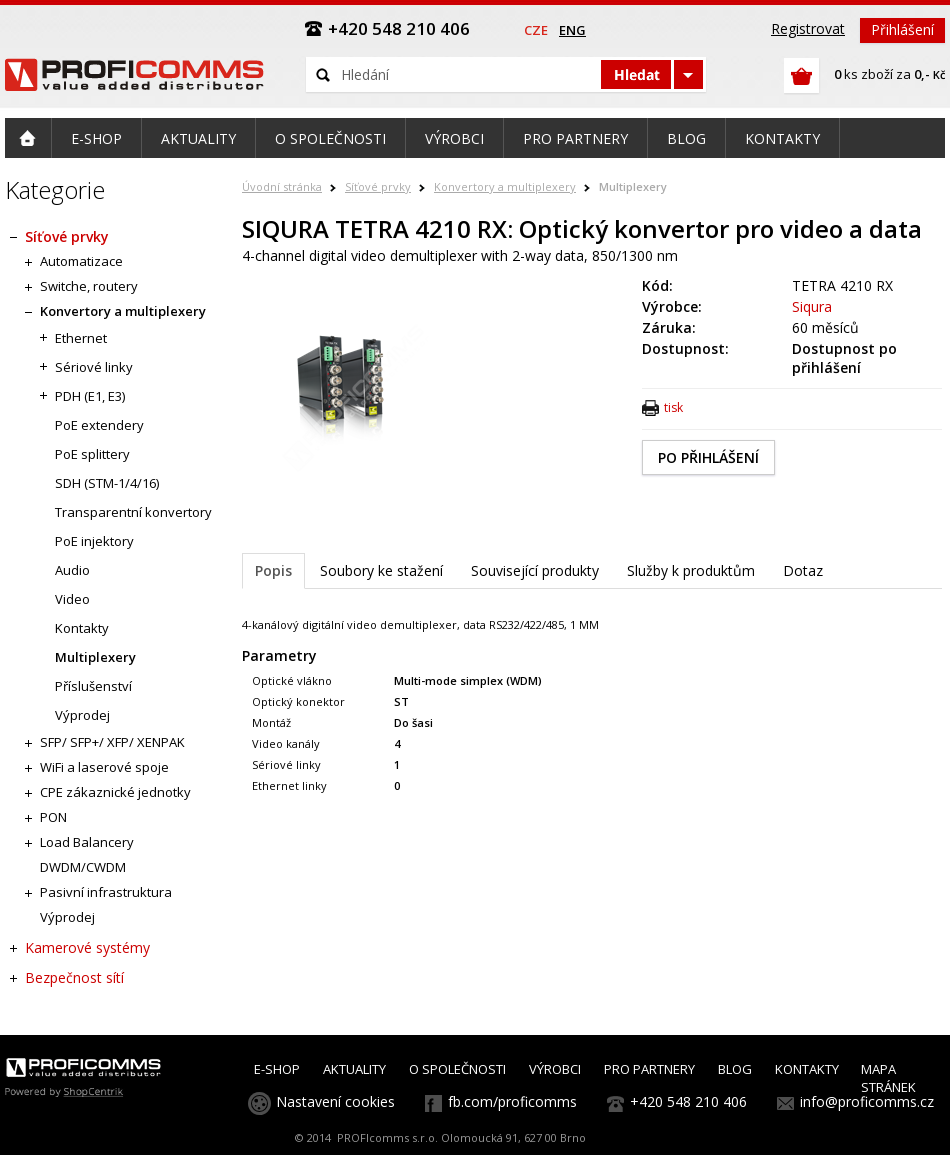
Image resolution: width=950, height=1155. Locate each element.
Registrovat (808, 28)
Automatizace (81, 261)
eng (572, 30)
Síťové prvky (378, 186)
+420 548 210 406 (688, 1101)
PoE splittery (92, 454)
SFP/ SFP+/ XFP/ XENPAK (112, 742)
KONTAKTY (807, 1069)
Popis (273, 570)
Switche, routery (89, 286)
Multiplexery (633, 186)
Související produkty (535, 570)
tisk (673, 407)
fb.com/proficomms (512, 1101)
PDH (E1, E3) (90, 396)
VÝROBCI (555, 1069)
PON (53, 817)
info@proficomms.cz (867, 1101)
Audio (72, 570)
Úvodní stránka (282, 186)
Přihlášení (902, 29)
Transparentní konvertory (133, 512)
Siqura (812, 306)
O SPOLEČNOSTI (457, 1069)
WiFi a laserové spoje (104, 767)
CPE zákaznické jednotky (115, 792)
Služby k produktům (691, 570)
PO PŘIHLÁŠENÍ (708, 457)
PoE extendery (99, 425)
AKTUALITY (354, 1069)
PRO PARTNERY (649, 1069)
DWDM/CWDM (83, 867)
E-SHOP (277, 1069)
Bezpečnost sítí (74, 977)
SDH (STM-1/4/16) (107, 483)
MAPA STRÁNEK (888, 1078)
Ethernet (81, 338)
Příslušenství (93, 686)
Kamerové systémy (87, 947)
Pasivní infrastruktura (106, 892)
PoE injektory (94, 541)
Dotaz (803, 570)
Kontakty (82, 628)
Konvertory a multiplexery (505, 186)
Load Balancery (87, 842)
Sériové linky (94, 367)
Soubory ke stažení (381, 570)
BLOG (735, 1069)
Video (72, 599)
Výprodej (82, 715)
